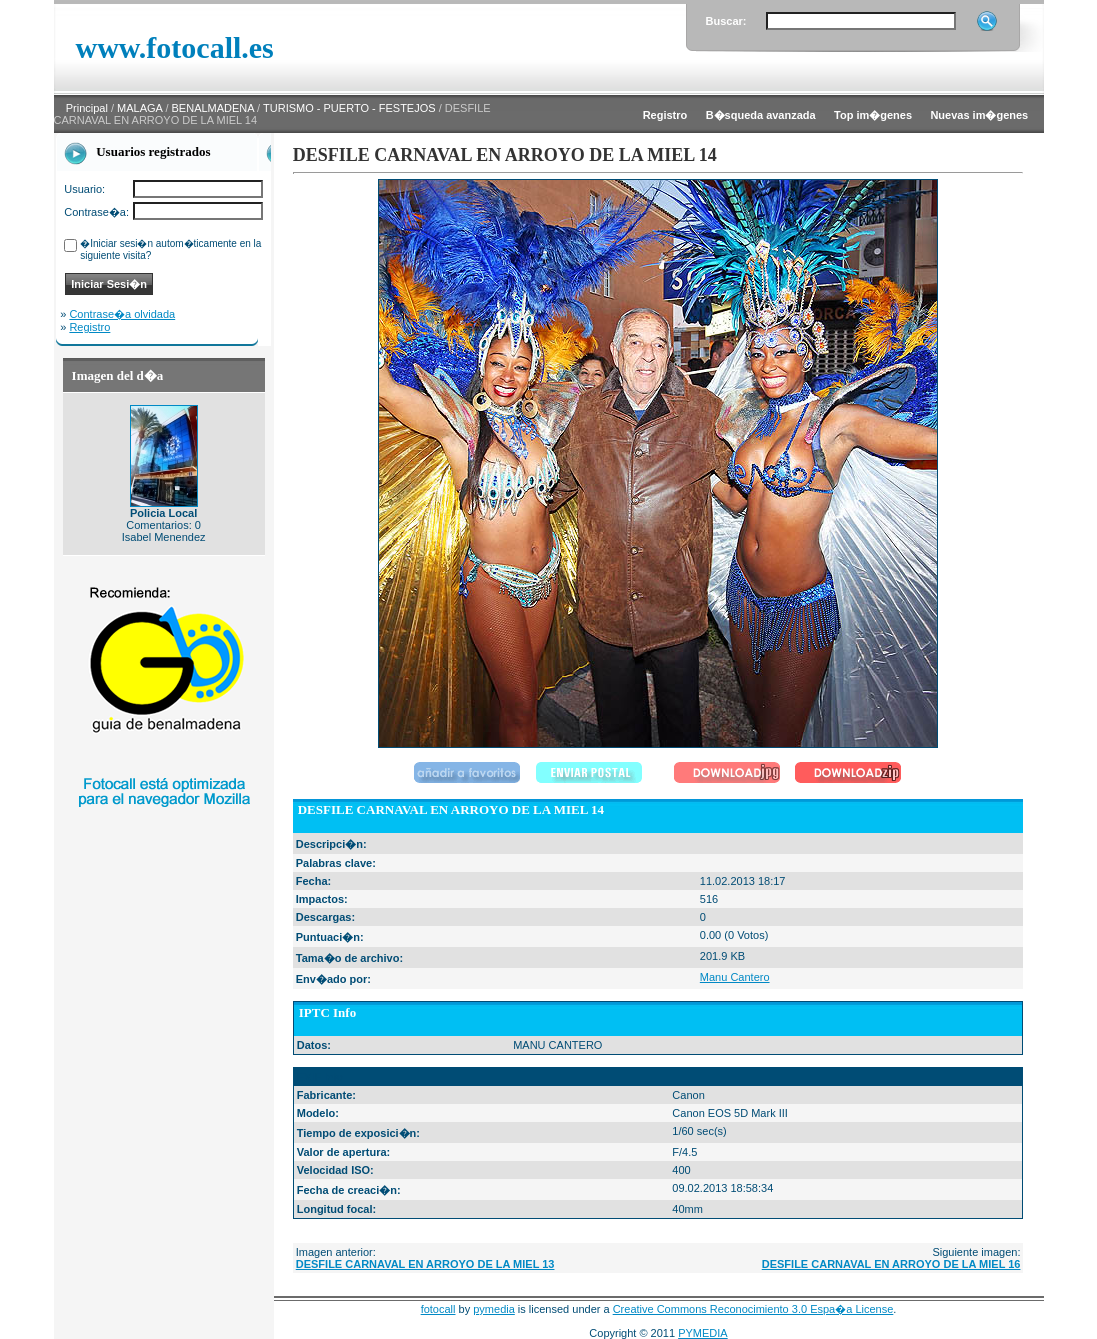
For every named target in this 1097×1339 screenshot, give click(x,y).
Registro (89, 327)
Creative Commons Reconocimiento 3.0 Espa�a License (753, 1309)
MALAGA (139, 108)
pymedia (494, 1309)
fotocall (438, 1309)
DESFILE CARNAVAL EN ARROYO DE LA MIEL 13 (425, 1264)
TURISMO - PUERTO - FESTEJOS (349, 108)
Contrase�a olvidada (122, 314)
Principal (87, 108)
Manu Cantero (735, 977)
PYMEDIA (703, 1333)
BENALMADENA (213, 108)
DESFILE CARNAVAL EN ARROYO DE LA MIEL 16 (891, 1264)
